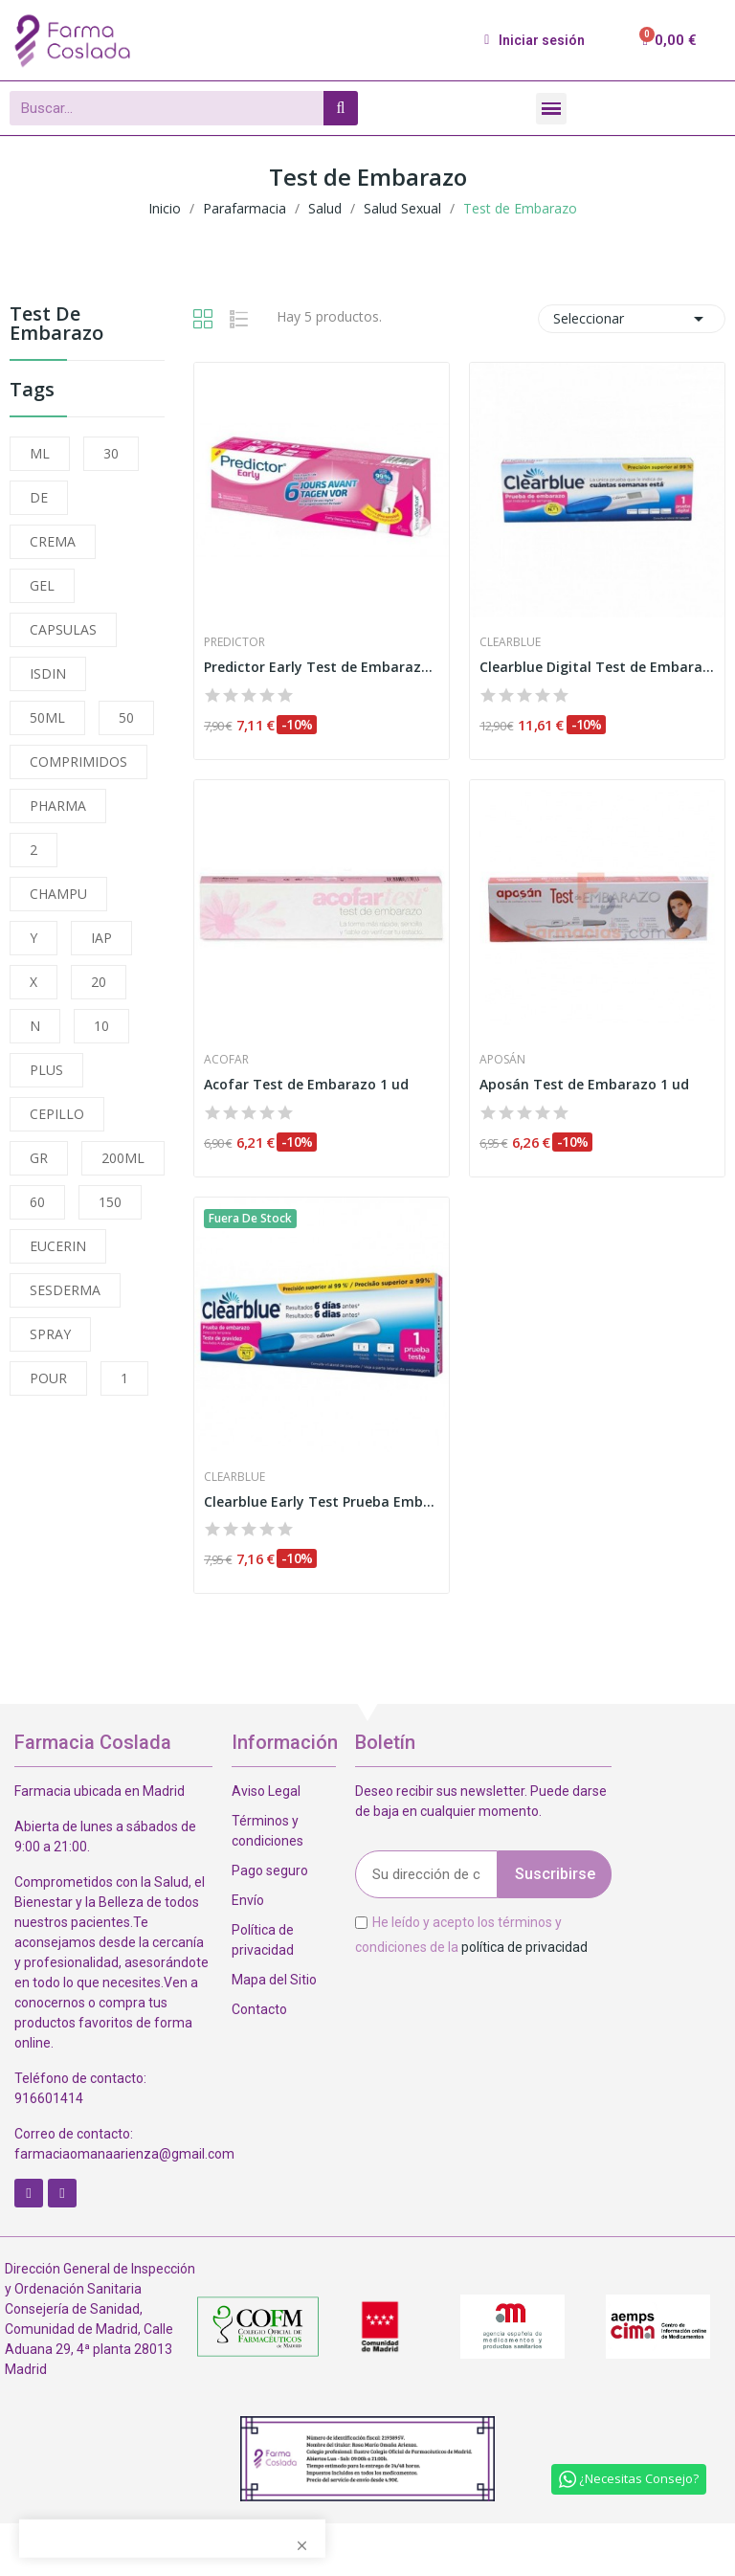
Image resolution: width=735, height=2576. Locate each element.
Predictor (234, 642)
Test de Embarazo (56, 325)
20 (98, 982)
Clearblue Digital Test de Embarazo (597, 667)
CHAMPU (58, 894)
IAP (101, 938)
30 (111, 453)
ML (40, 453)
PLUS (46, 1070)
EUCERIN (58, 1246)
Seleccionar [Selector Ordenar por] (631, 318)
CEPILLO (57, 1114)
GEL (42, 585)
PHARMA (58, 805)
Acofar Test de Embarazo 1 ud (306, 1084)
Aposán (502, 1059)
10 (101, 1026)
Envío (248, 1900)
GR (39, 1158)
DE (39, 497)
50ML (47, 717)
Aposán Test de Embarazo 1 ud (584, 1084)
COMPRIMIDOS (78, 761)
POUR (48, 1378)
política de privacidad (524, 1946)
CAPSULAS (63, 629)
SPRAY (50, 1334)
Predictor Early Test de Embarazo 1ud (321, 667)
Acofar (226, 1059)
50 (126, 717)
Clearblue (510, 642)
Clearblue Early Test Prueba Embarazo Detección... (321, 1501)
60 (37, 1202)
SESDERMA (65, 1290)
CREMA (53, 541)
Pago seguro (270, 1870)
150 (110, 1202)
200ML (123, 1158)
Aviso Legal (266, 1791)
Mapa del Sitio (274, 1979)
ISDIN (48, 673)
